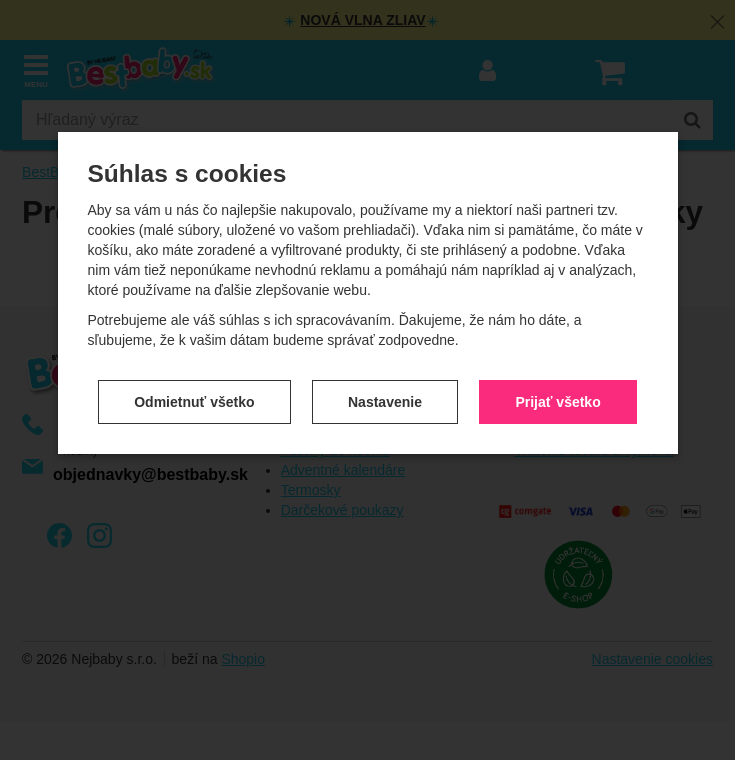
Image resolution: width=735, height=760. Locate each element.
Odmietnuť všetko (194, 402)
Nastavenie (385, 402)
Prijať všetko (557, 402)
